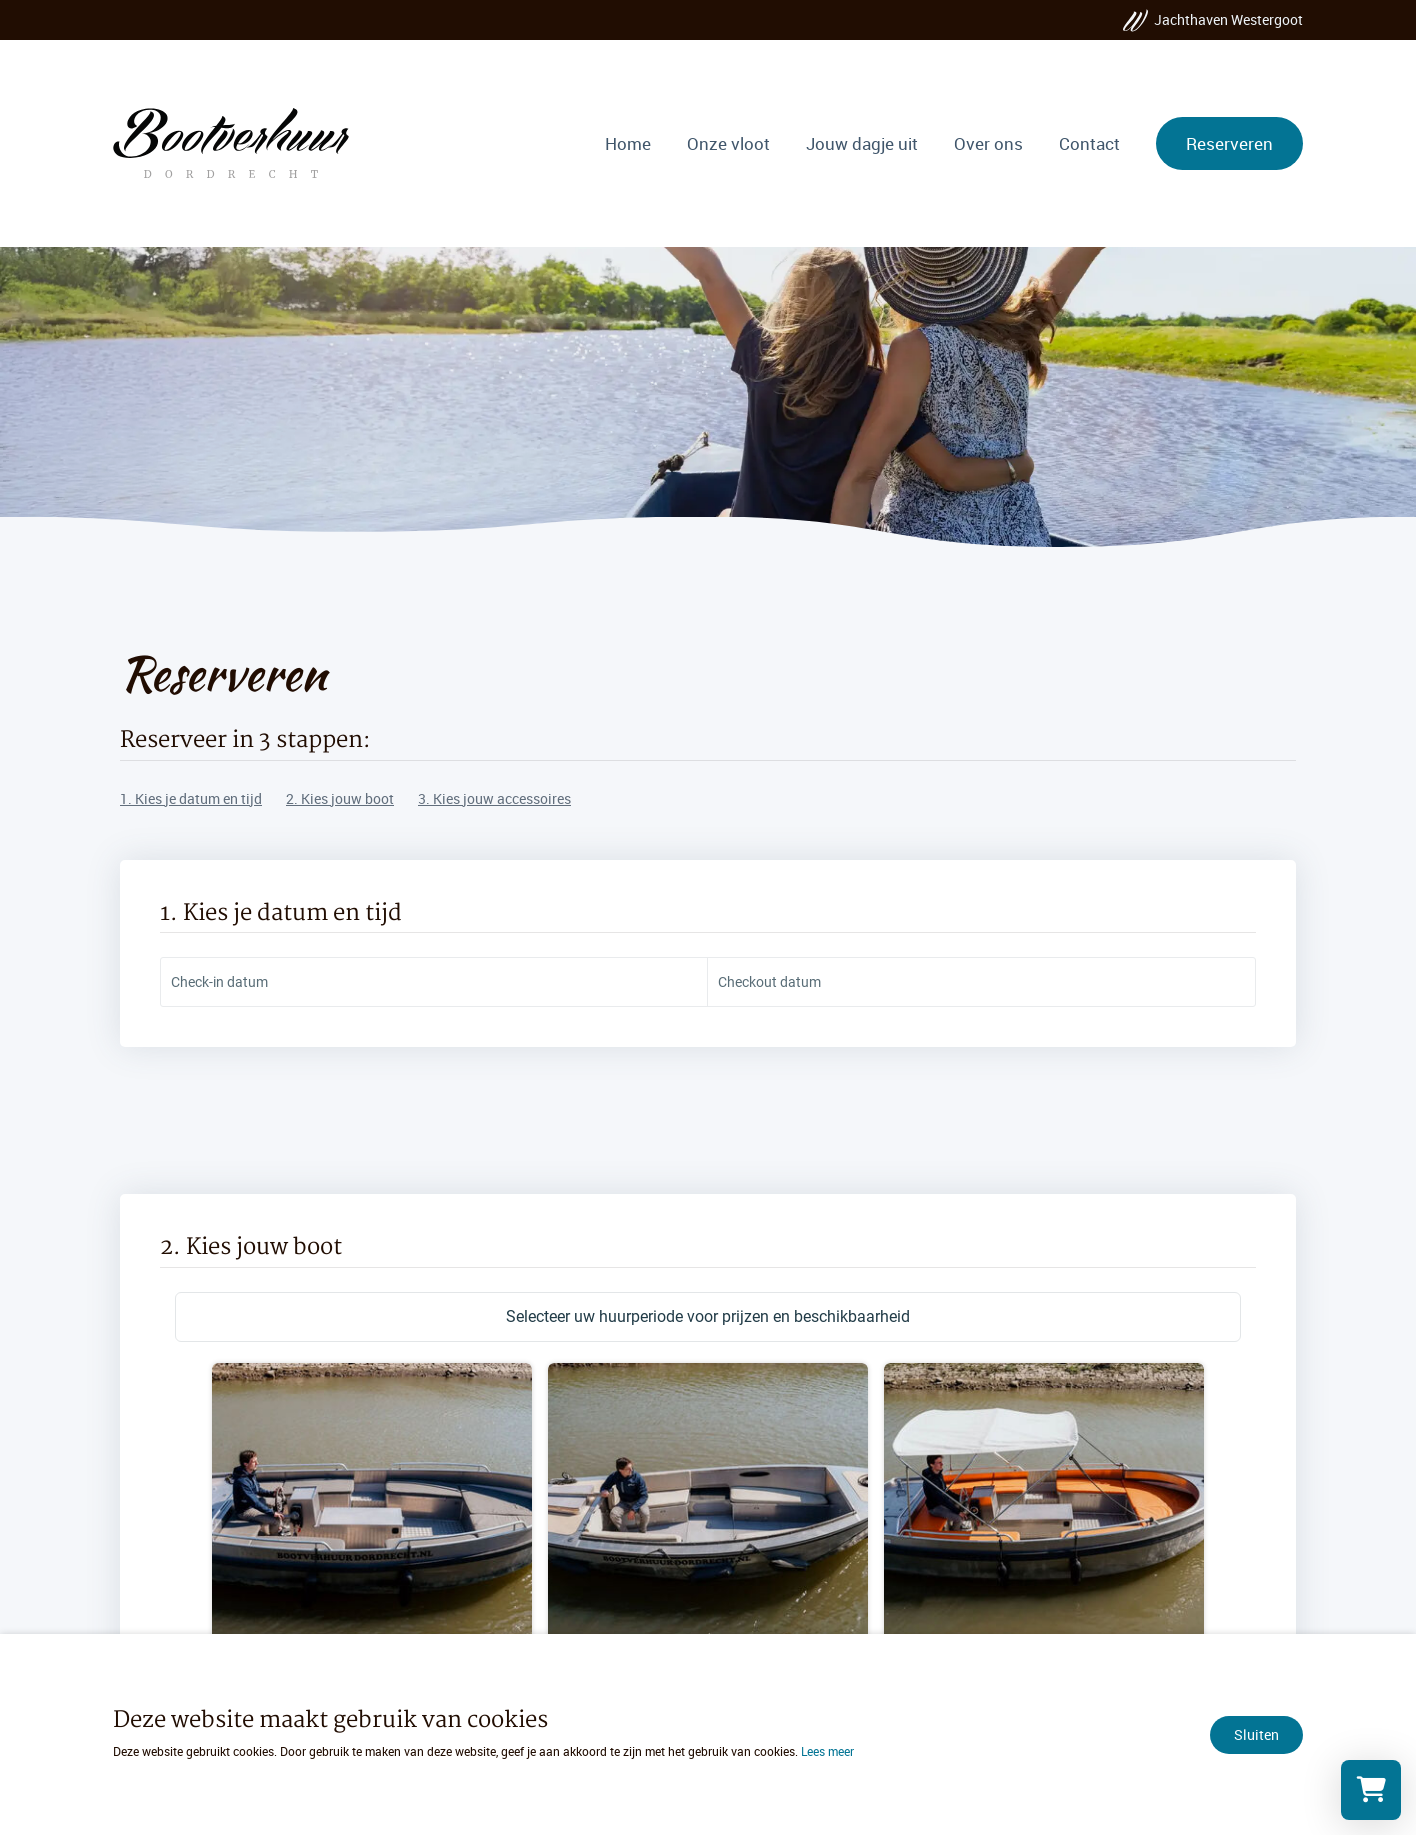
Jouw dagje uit (862, 143)
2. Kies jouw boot (340, 798)
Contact (1089, 143)
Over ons (988, 143)
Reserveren (1229, 143)
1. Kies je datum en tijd (191, 798)
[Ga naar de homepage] (230, 143)
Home (628, 143)
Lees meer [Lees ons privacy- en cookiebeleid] (827, 1751)
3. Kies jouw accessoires (494, 798)
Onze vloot (728, 143)
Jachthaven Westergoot (1228, 19)
